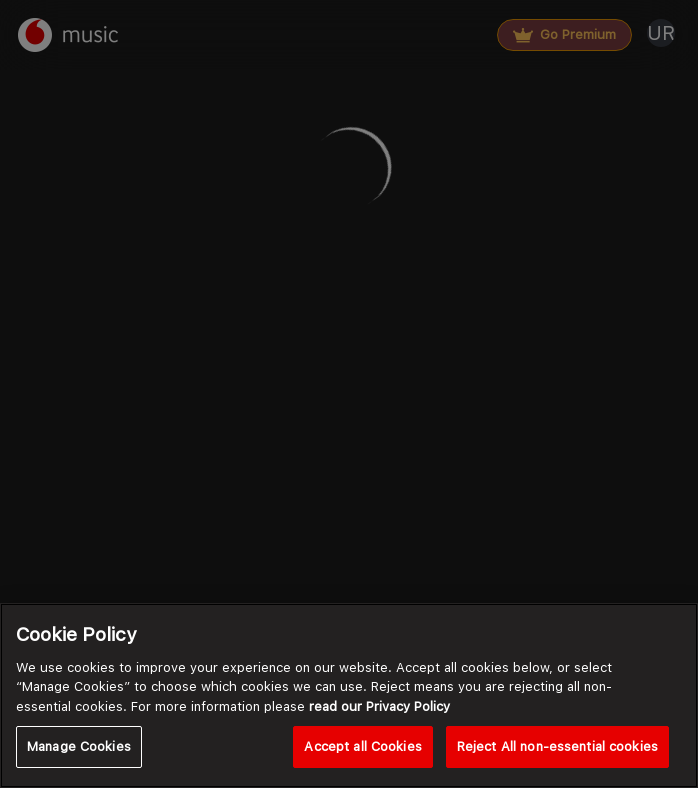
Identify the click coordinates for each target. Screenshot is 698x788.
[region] (349, 695)
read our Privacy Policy (379, 706)
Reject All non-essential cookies (557, 746)
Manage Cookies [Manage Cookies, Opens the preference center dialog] (79, 746)
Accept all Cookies (362, 746)
